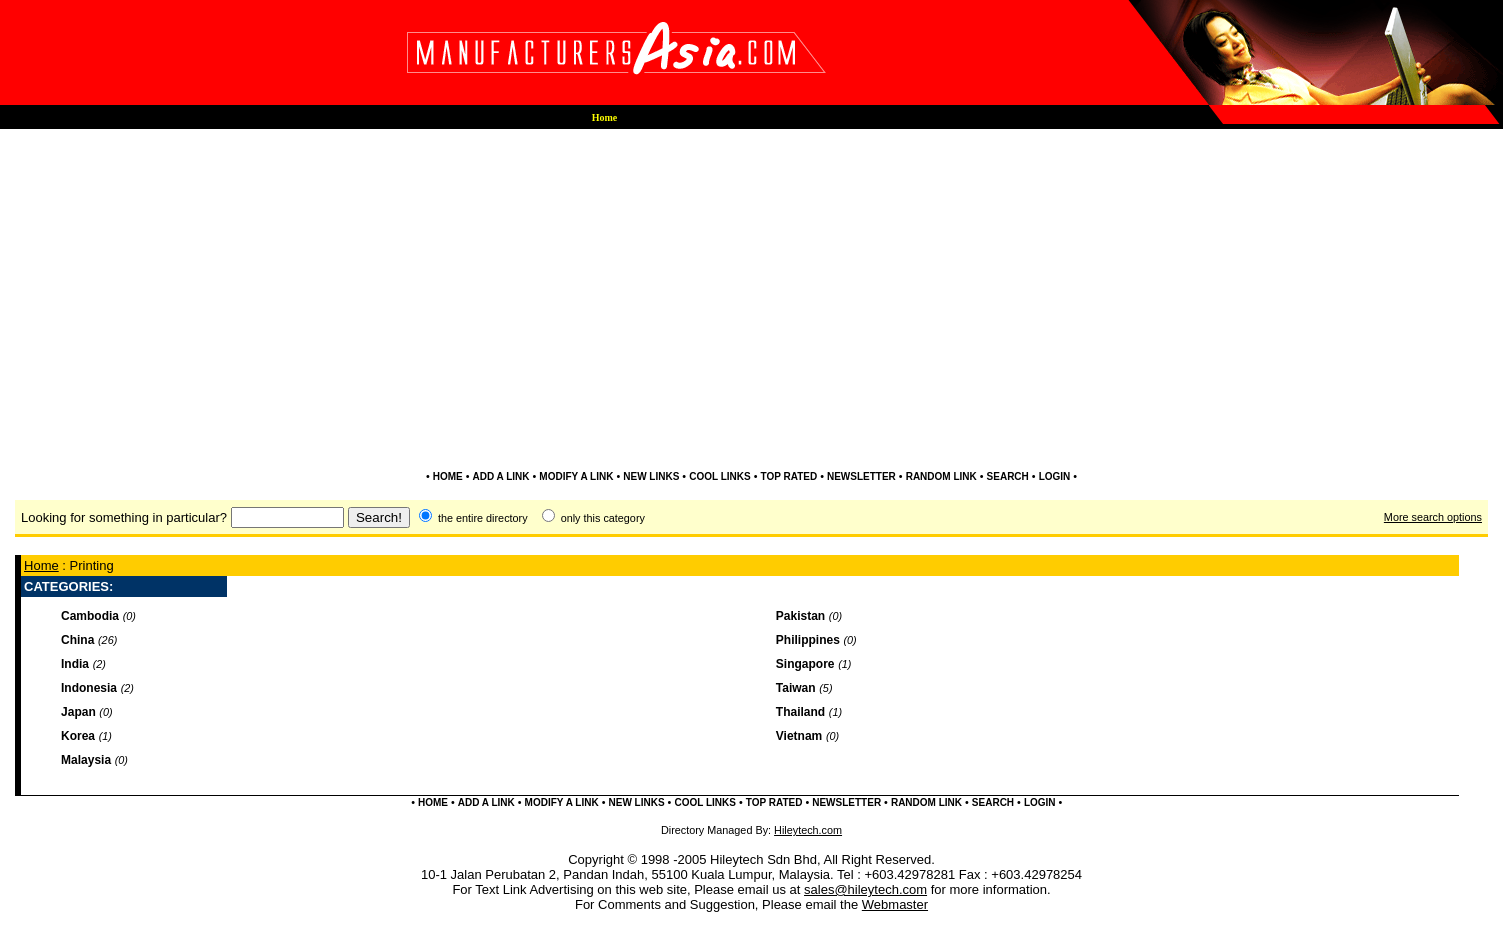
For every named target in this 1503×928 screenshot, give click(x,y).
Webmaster (895, 904)
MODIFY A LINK (576, 476)
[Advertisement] (752, 192)
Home (41, 565)
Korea (78, 736)
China (77, 640)
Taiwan (796, 688)
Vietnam (799, 736)
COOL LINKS (719, 476)
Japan (78, 712)
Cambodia (90, 616)
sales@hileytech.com (865, 889)
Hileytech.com (808, 830)
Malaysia (86, 760)
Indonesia (89, 688)
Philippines (808, 640)
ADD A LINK (501, 476)
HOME (448, 476)
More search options (1433, 517)
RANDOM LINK (941, 476)
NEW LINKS (651, 476)
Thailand (800, 712)
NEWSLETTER (861, 476)
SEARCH (1008, 476)
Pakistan (800, 616)
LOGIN (1055, 476)
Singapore (805, 664)
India (75, 664)
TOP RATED (788, 476)
